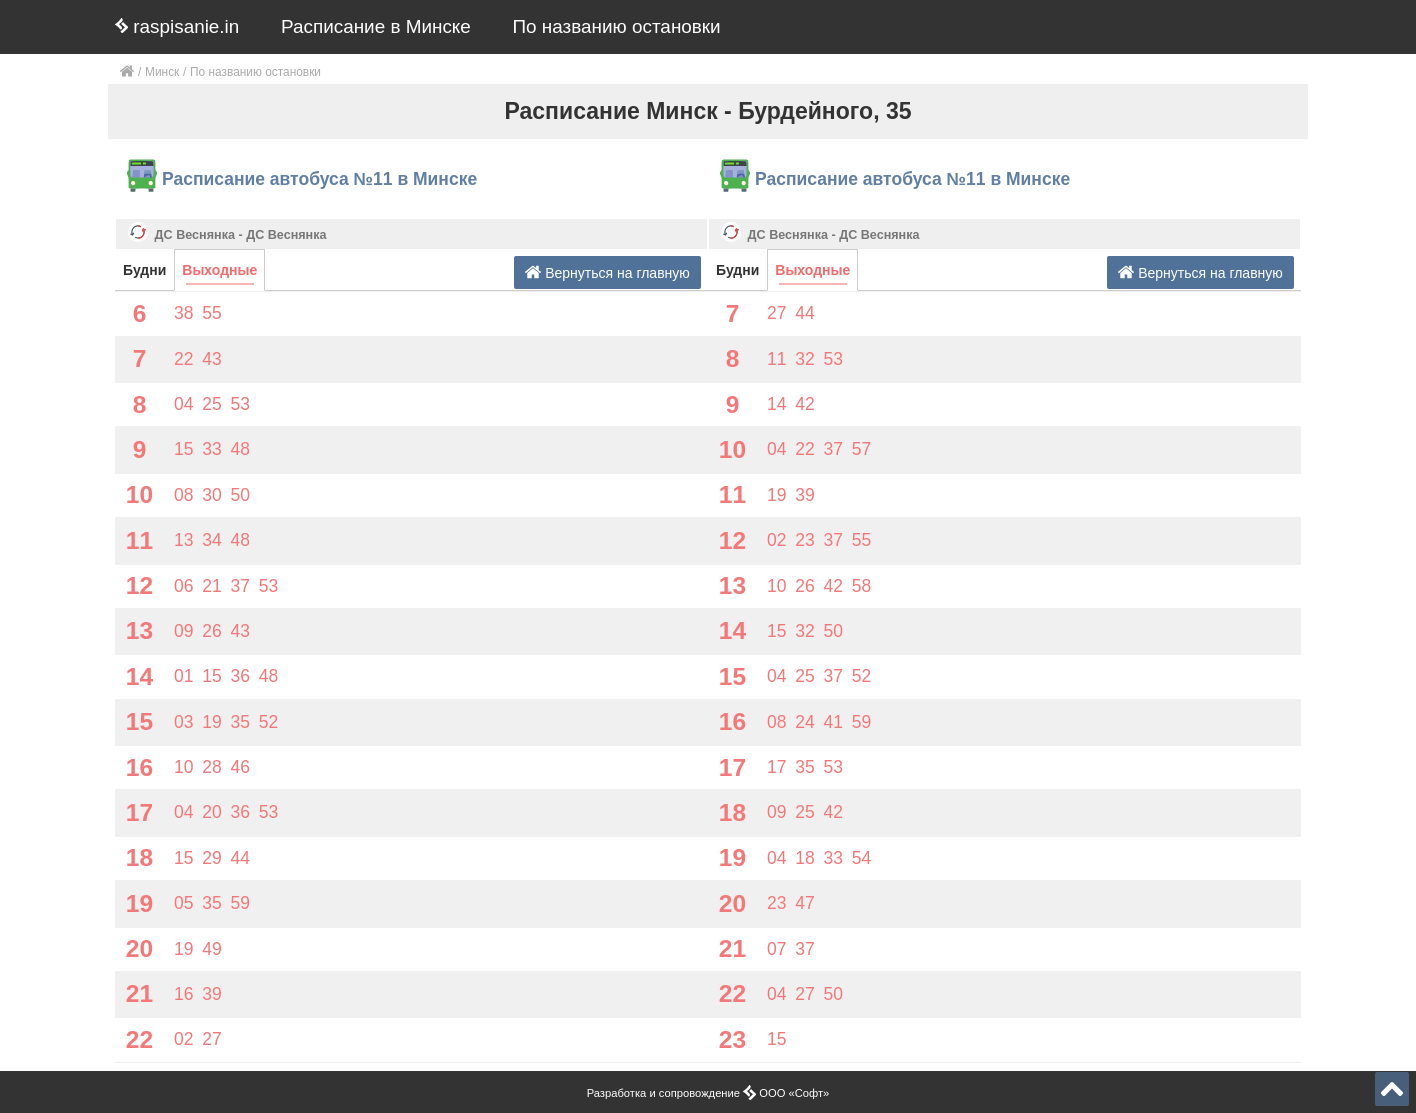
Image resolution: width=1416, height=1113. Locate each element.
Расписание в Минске (376, 26)
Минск (162, 72)
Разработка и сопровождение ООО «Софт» (708, 1093)
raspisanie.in (177, 26)
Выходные (219, 270)
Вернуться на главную (607, 272)
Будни (144, 270)
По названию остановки (617, 26)
